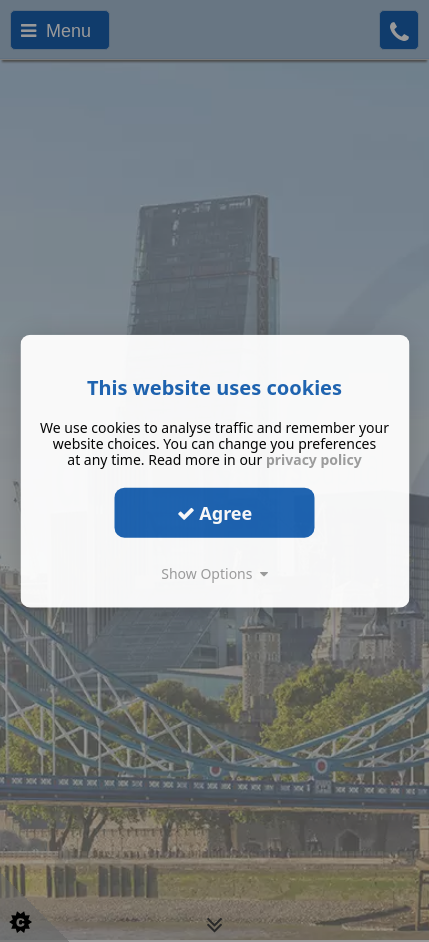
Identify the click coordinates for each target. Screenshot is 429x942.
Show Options (214, 573)
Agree (215, 512)
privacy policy (314, 459)
